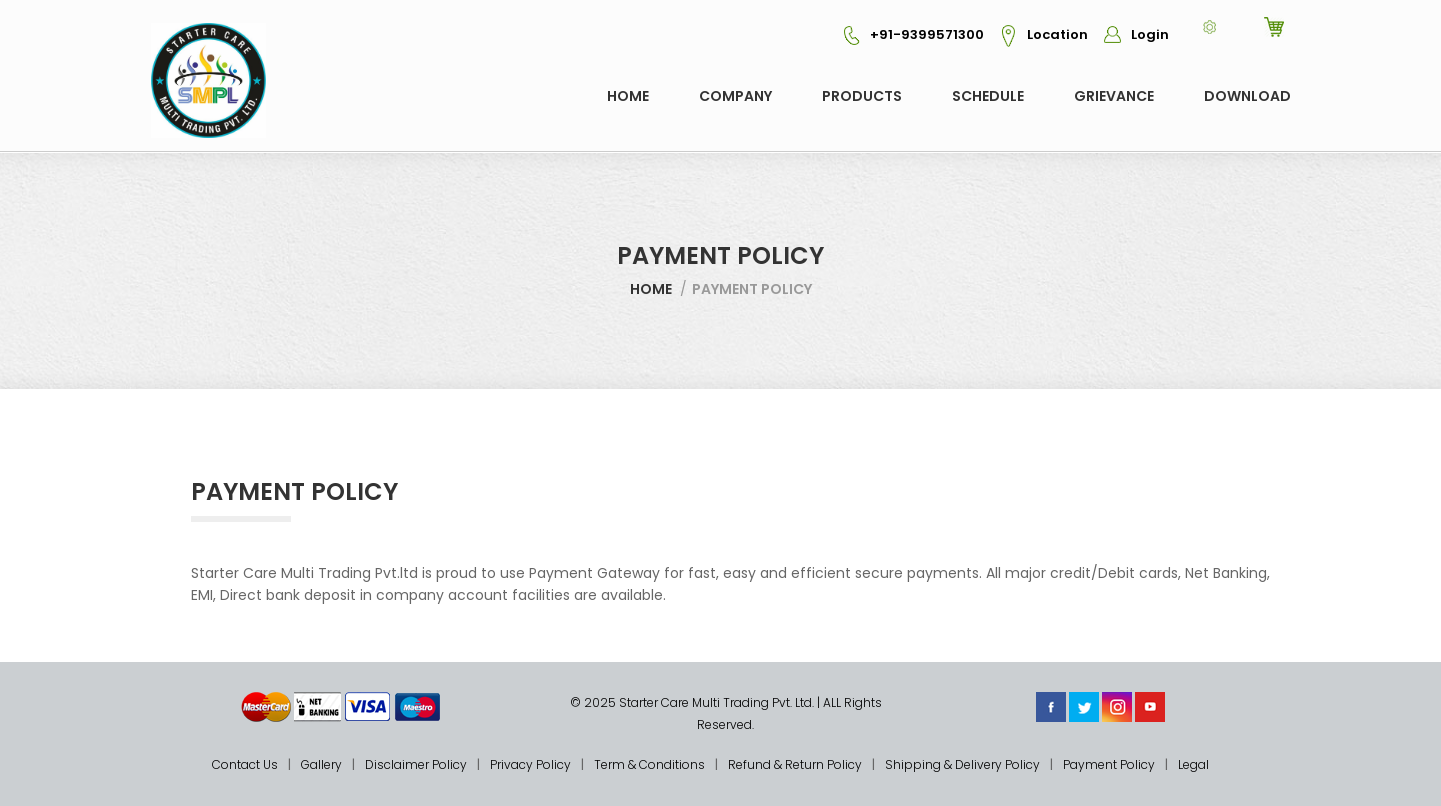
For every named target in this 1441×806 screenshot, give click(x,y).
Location (1037, 34)
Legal (1193, 764)
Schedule (988, 96)
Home (628, 96)
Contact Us (245, 764)
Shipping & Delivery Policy (962, 764)
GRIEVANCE (1114, 96)
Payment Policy (1109, 764)
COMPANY (735, 96)
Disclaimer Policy (416, 764)
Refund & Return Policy (795, 764)
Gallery (321, 764)
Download (1247, 96)
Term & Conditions (649, 764)
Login (1130, 34)
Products (862, 96)
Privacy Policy (530, 764)
